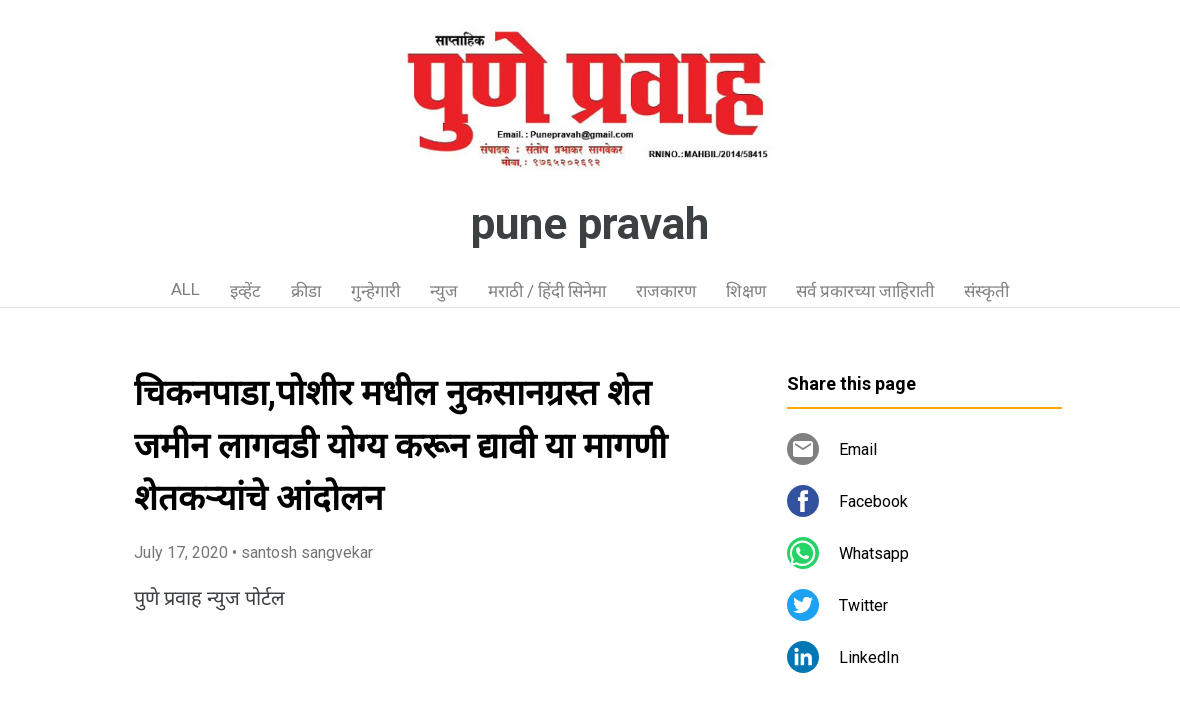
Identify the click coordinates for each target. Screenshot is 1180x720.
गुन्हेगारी (375, 291)
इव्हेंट (245, 291)
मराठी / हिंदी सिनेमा (547, 291)
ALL (185, 289)
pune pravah (590, 224)
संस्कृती (986, 291)
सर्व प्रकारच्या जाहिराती (865, 291)
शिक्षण (746, 291)
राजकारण (666, 291)
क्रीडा (306, 291)
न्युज (444, 291)
